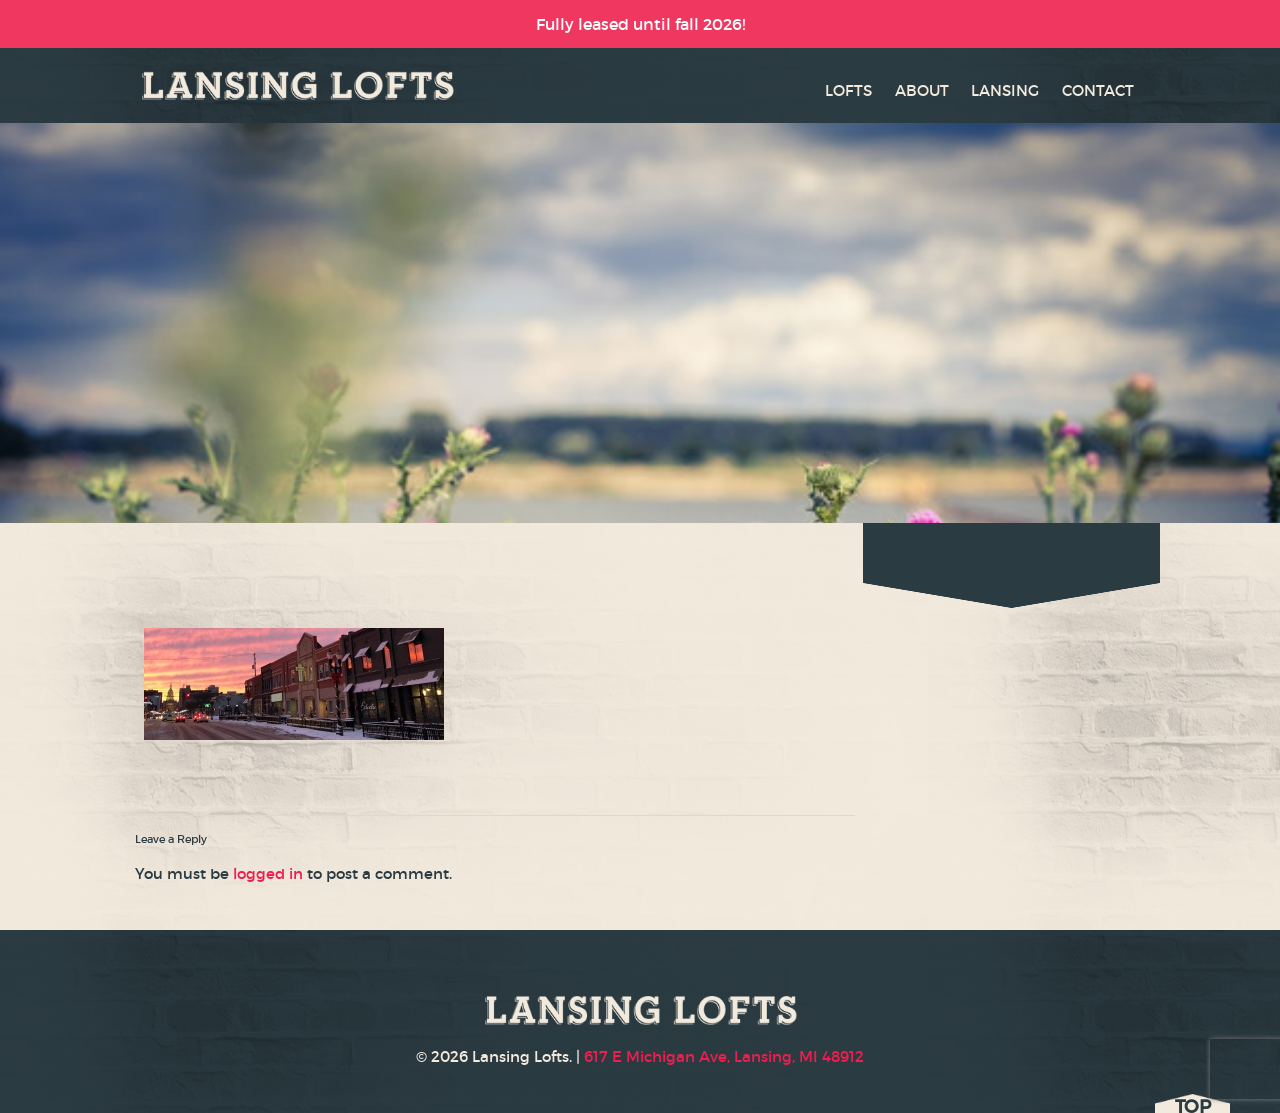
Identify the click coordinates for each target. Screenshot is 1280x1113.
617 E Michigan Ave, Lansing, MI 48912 (724, 1056)
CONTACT (1098, 90)
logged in (268, 873)
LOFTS (848, 90)
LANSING (1005, 90)
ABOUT (922, 90)
